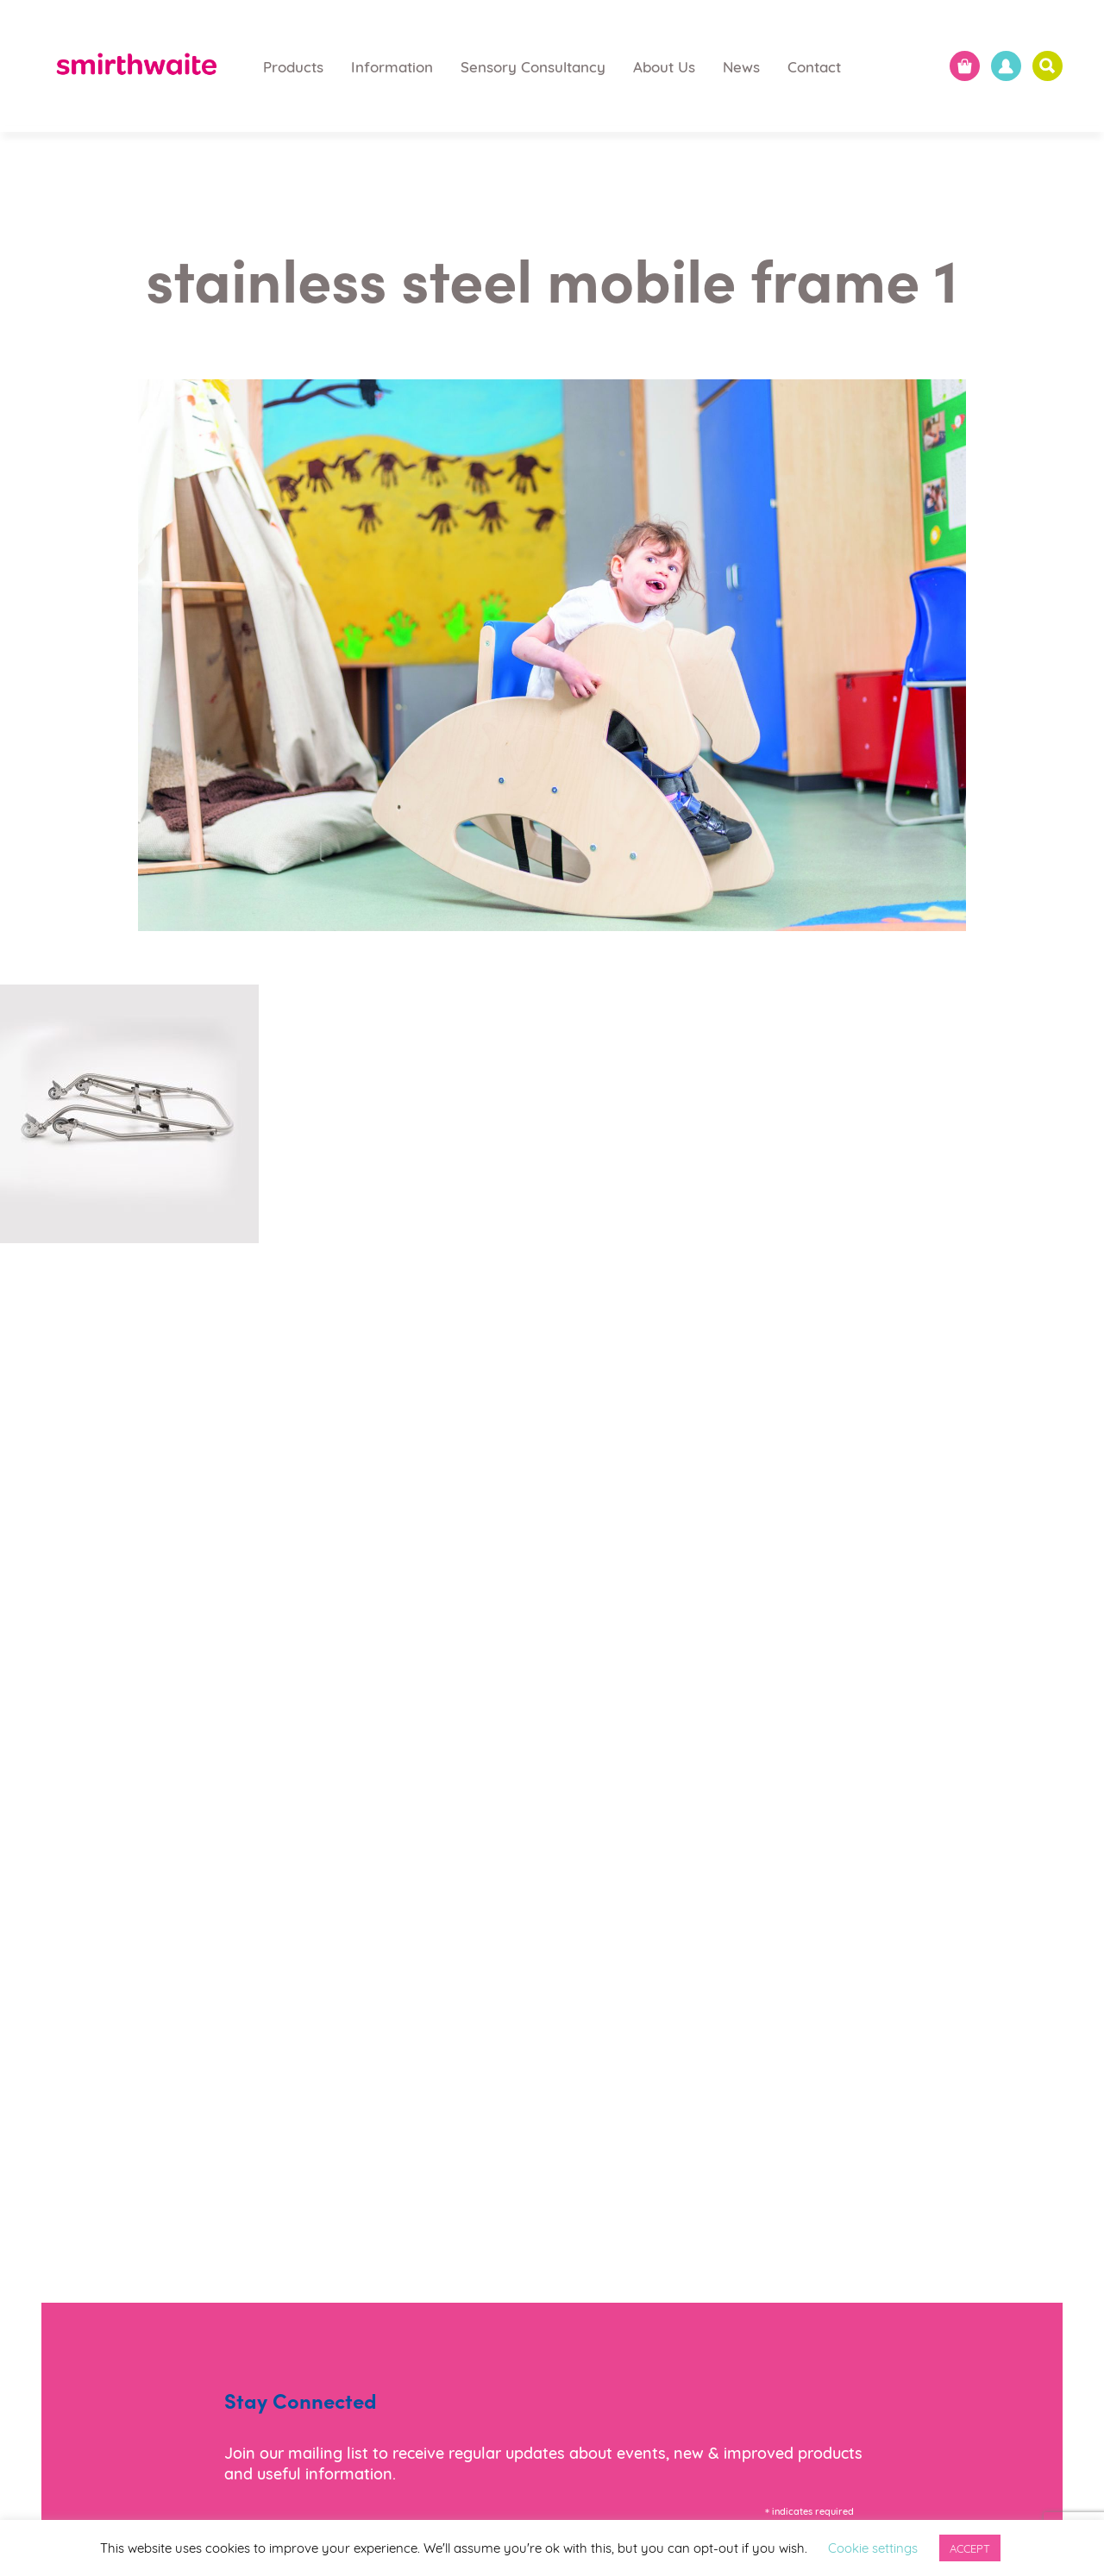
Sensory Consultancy (533, 66)
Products (293, 66)
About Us (664, 66)
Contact (814, 66)
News (741, 66)
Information (392, 66)
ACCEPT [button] (970, 2547)
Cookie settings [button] (873, 2546)
